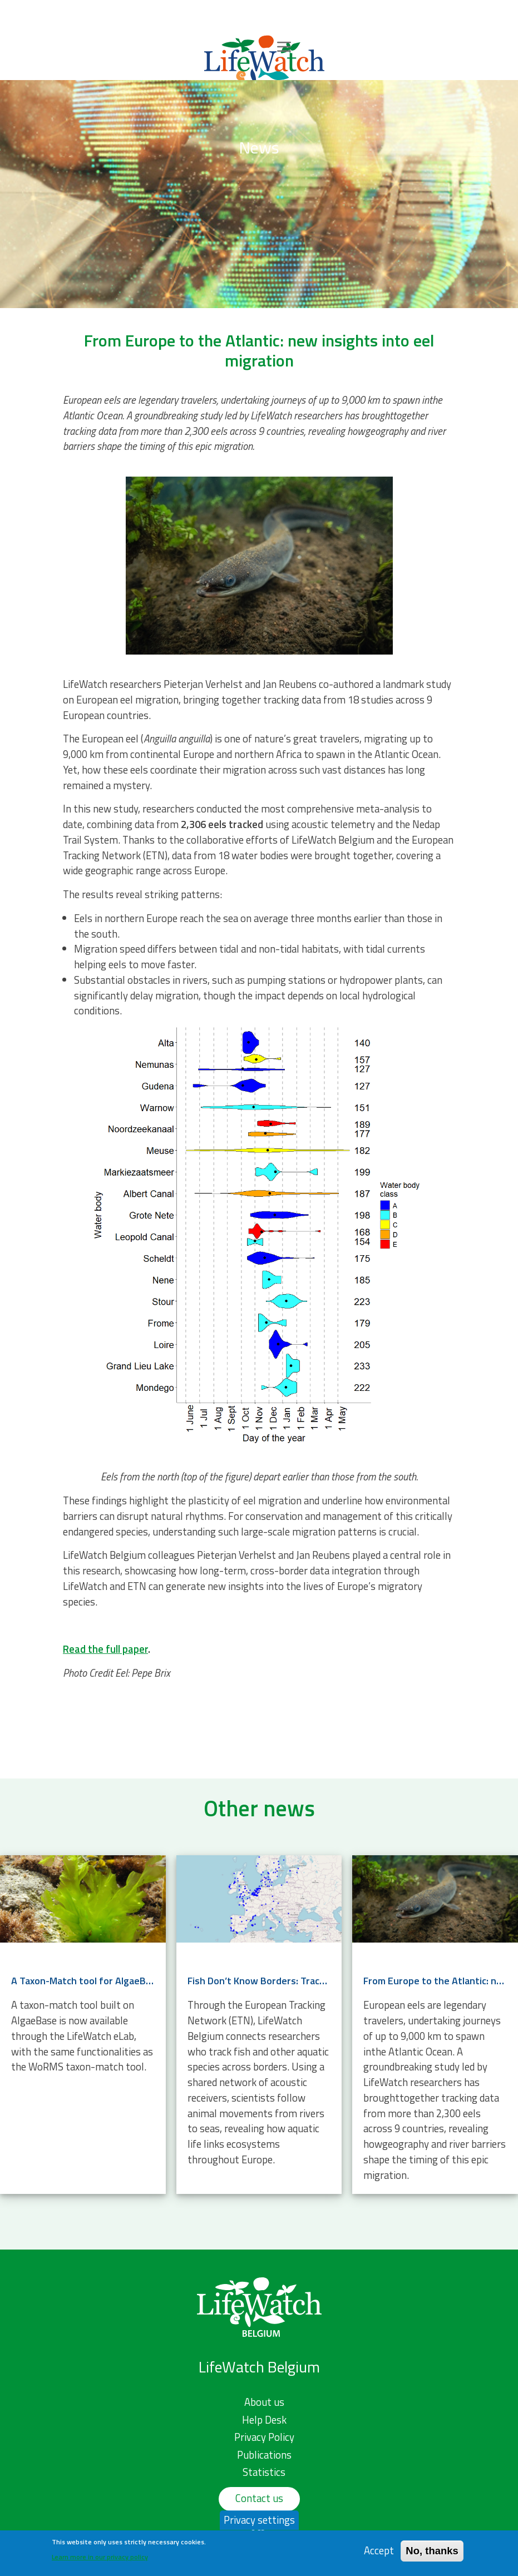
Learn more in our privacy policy (100, 2562)
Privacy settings (259, 2524)
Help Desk (264, 2420)
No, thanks (432, 2556)
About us (264, 2402)
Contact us (259, 2498)
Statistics (264, 2472)
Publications (264, 2455)
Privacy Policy (264, 2437)
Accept (379, 2555)
